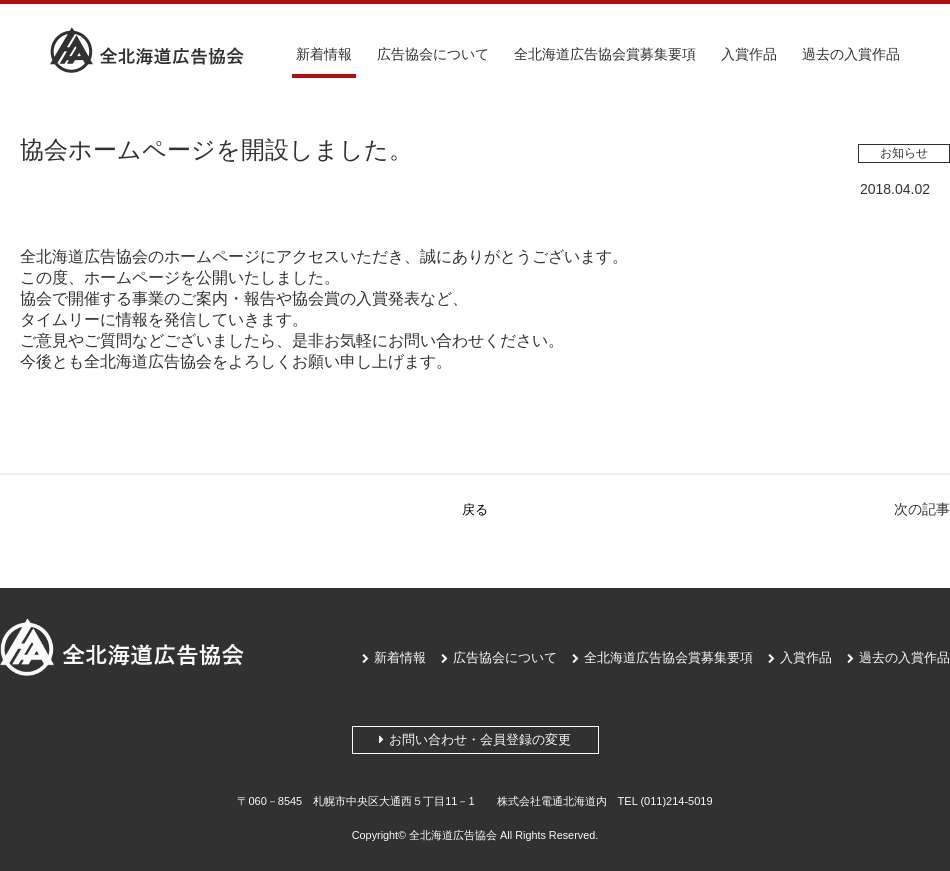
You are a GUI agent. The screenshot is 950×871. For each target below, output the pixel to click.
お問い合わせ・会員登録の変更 (475, 739)
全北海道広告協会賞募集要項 (605, 54)
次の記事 (922, 509)
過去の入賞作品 (851, 54)
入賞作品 (749, 54)
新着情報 (324, 54)
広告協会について (433, 54)
